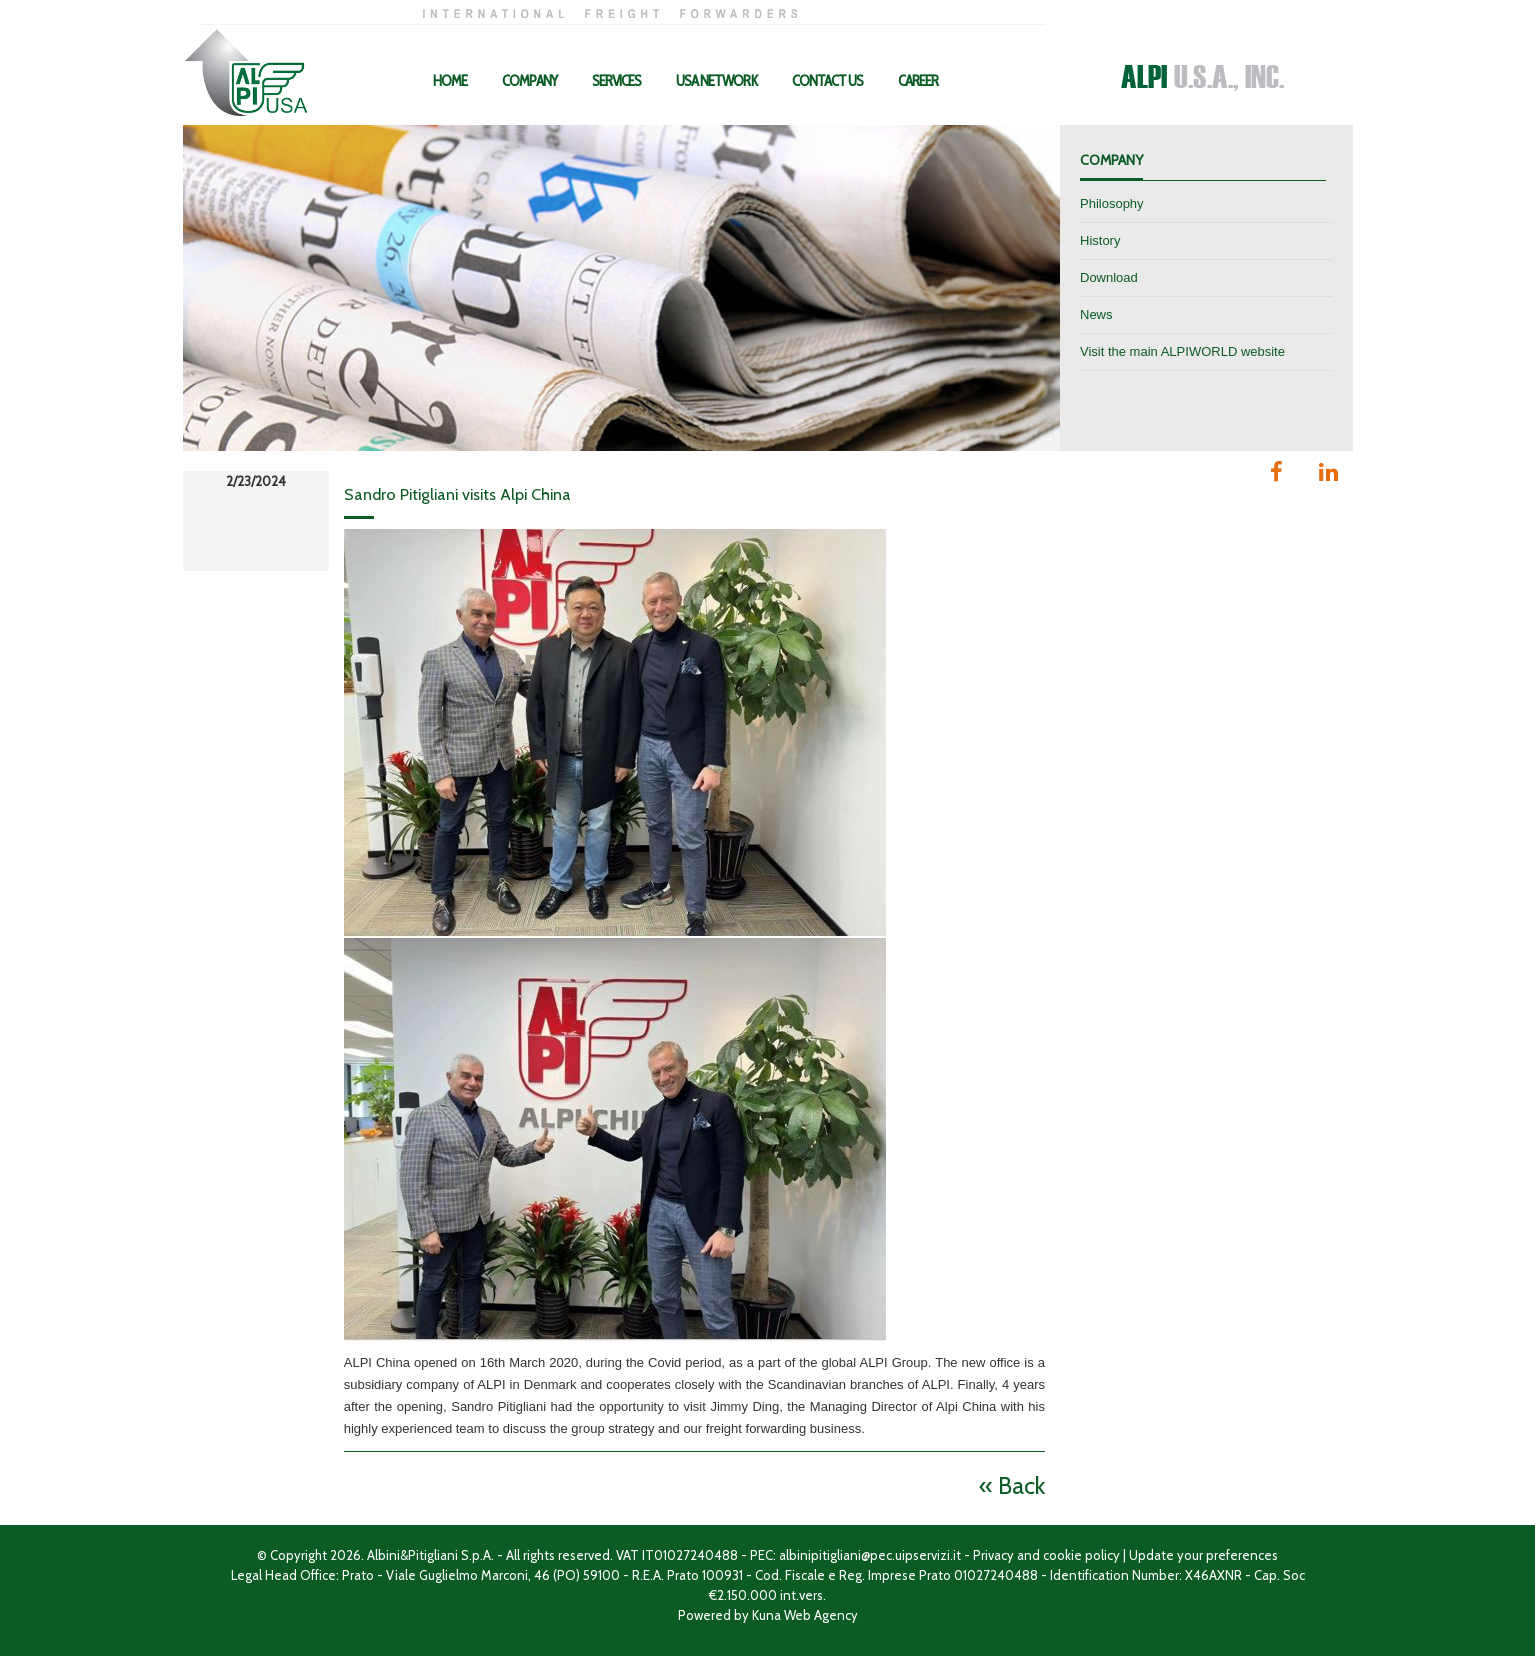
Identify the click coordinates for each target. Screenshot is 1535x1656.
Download (1109, 277)
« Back (1012, 1485)
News (1096, 314)
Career (918, 81)
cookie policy (1081, 1555)
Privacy (993, 1555)
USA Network (716, 81)
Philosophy (1112, 203)
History (1100, 240)
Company (529, 81)
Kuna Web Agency (805, 1615)
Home (450, 81)
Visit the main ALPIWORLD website (1182, 351)
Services (616, 81)
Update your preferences (1203, 1555)
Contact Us (827, 81)
